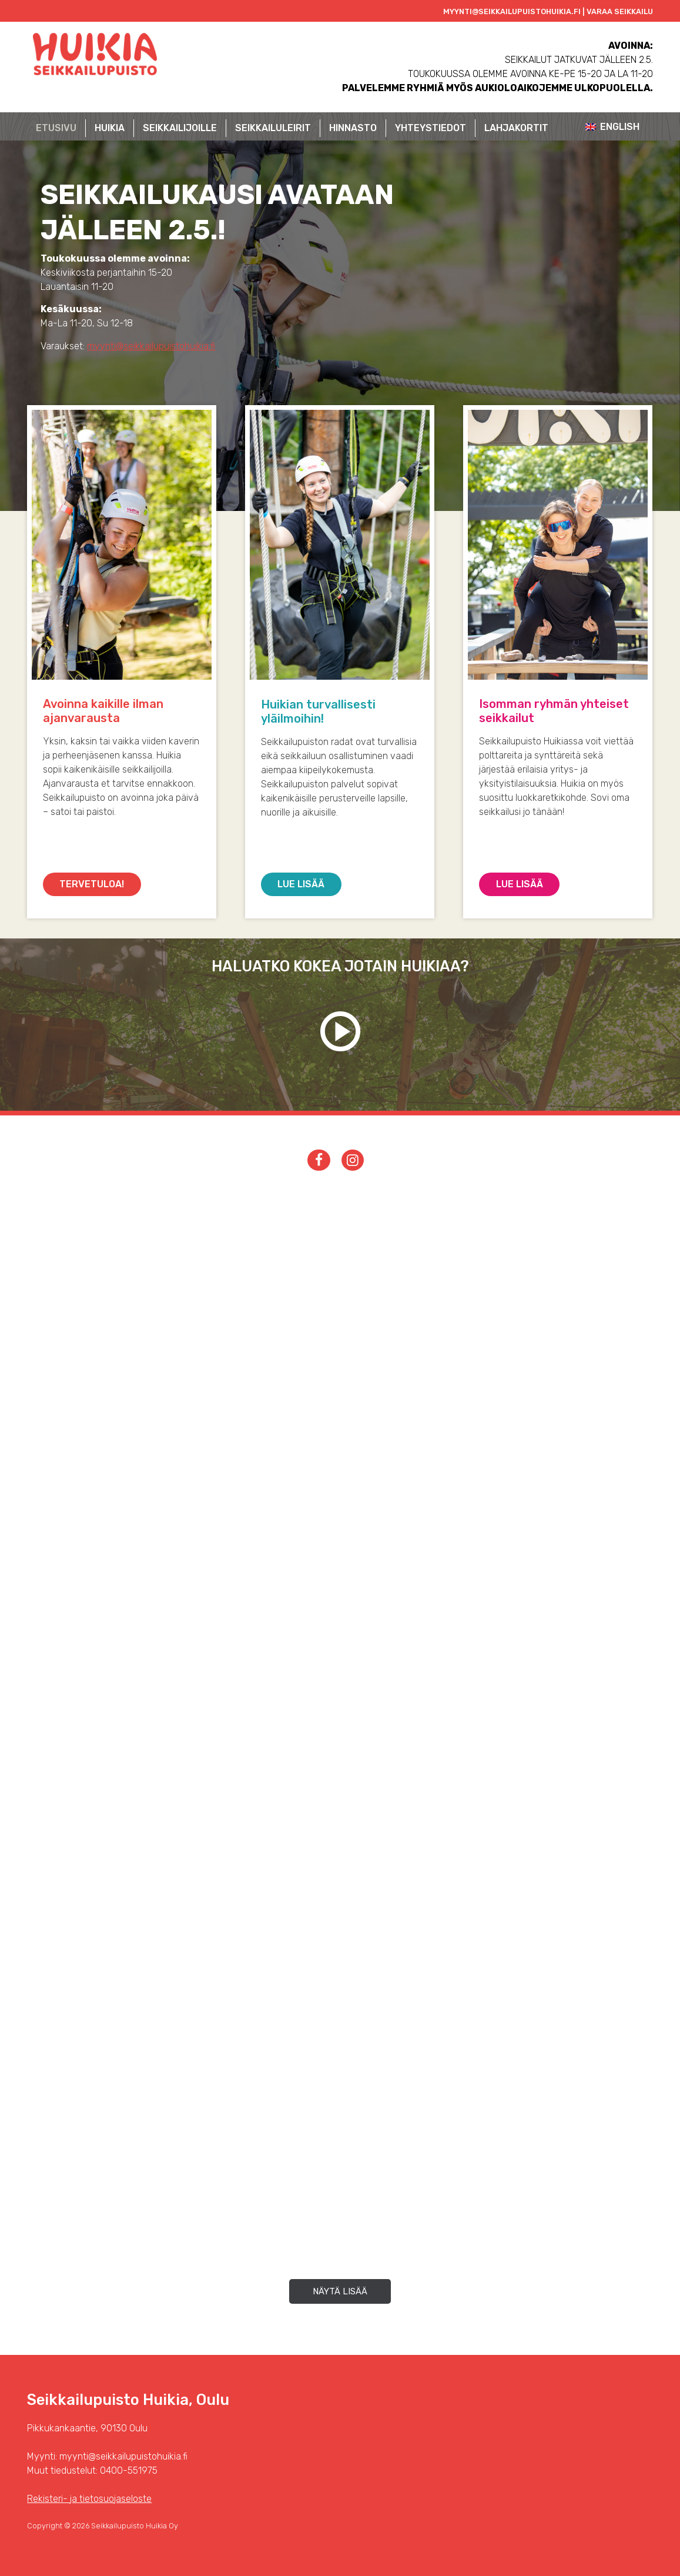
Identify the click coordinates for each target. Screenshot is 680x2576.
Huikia (110, 127)
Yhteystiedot (430, 127)
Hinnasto (353, 127)
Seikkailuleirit (273, 127)
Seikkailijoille (180, 127)
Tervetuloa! (91, 884)
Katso (340, 1031)
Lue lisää (300, 884)
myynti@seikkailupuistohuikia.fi (151, 346)
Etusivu (56, 127)
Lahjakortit (516, 127)
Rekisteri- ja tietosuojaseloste (89, 2498)
